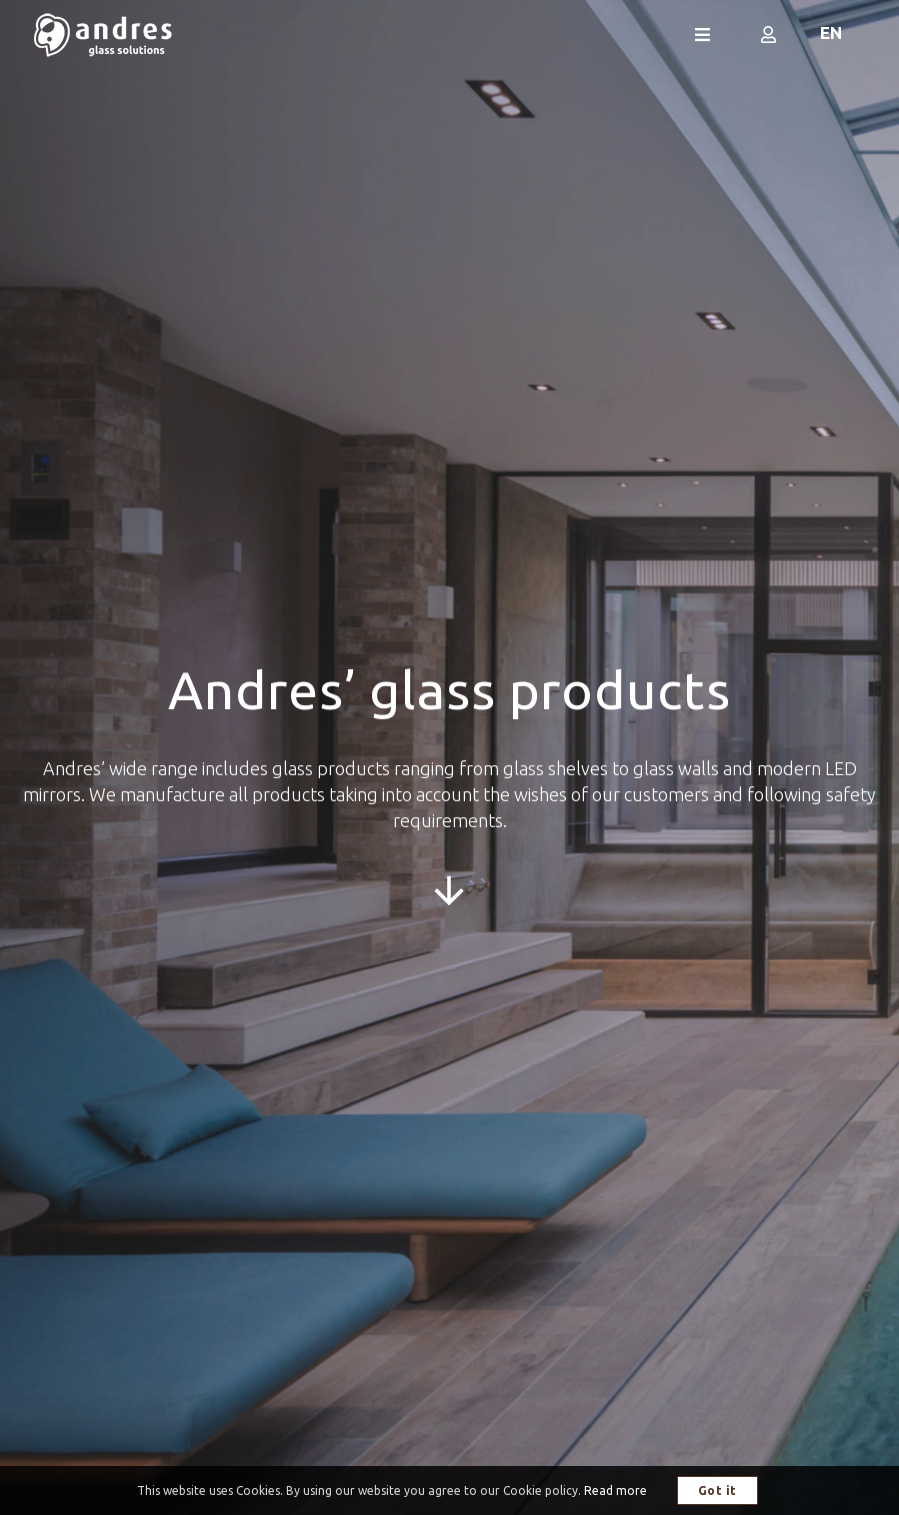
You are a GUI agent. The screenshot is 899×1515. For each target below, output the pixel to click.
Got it (717, 1490)
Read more (615, 1490)
